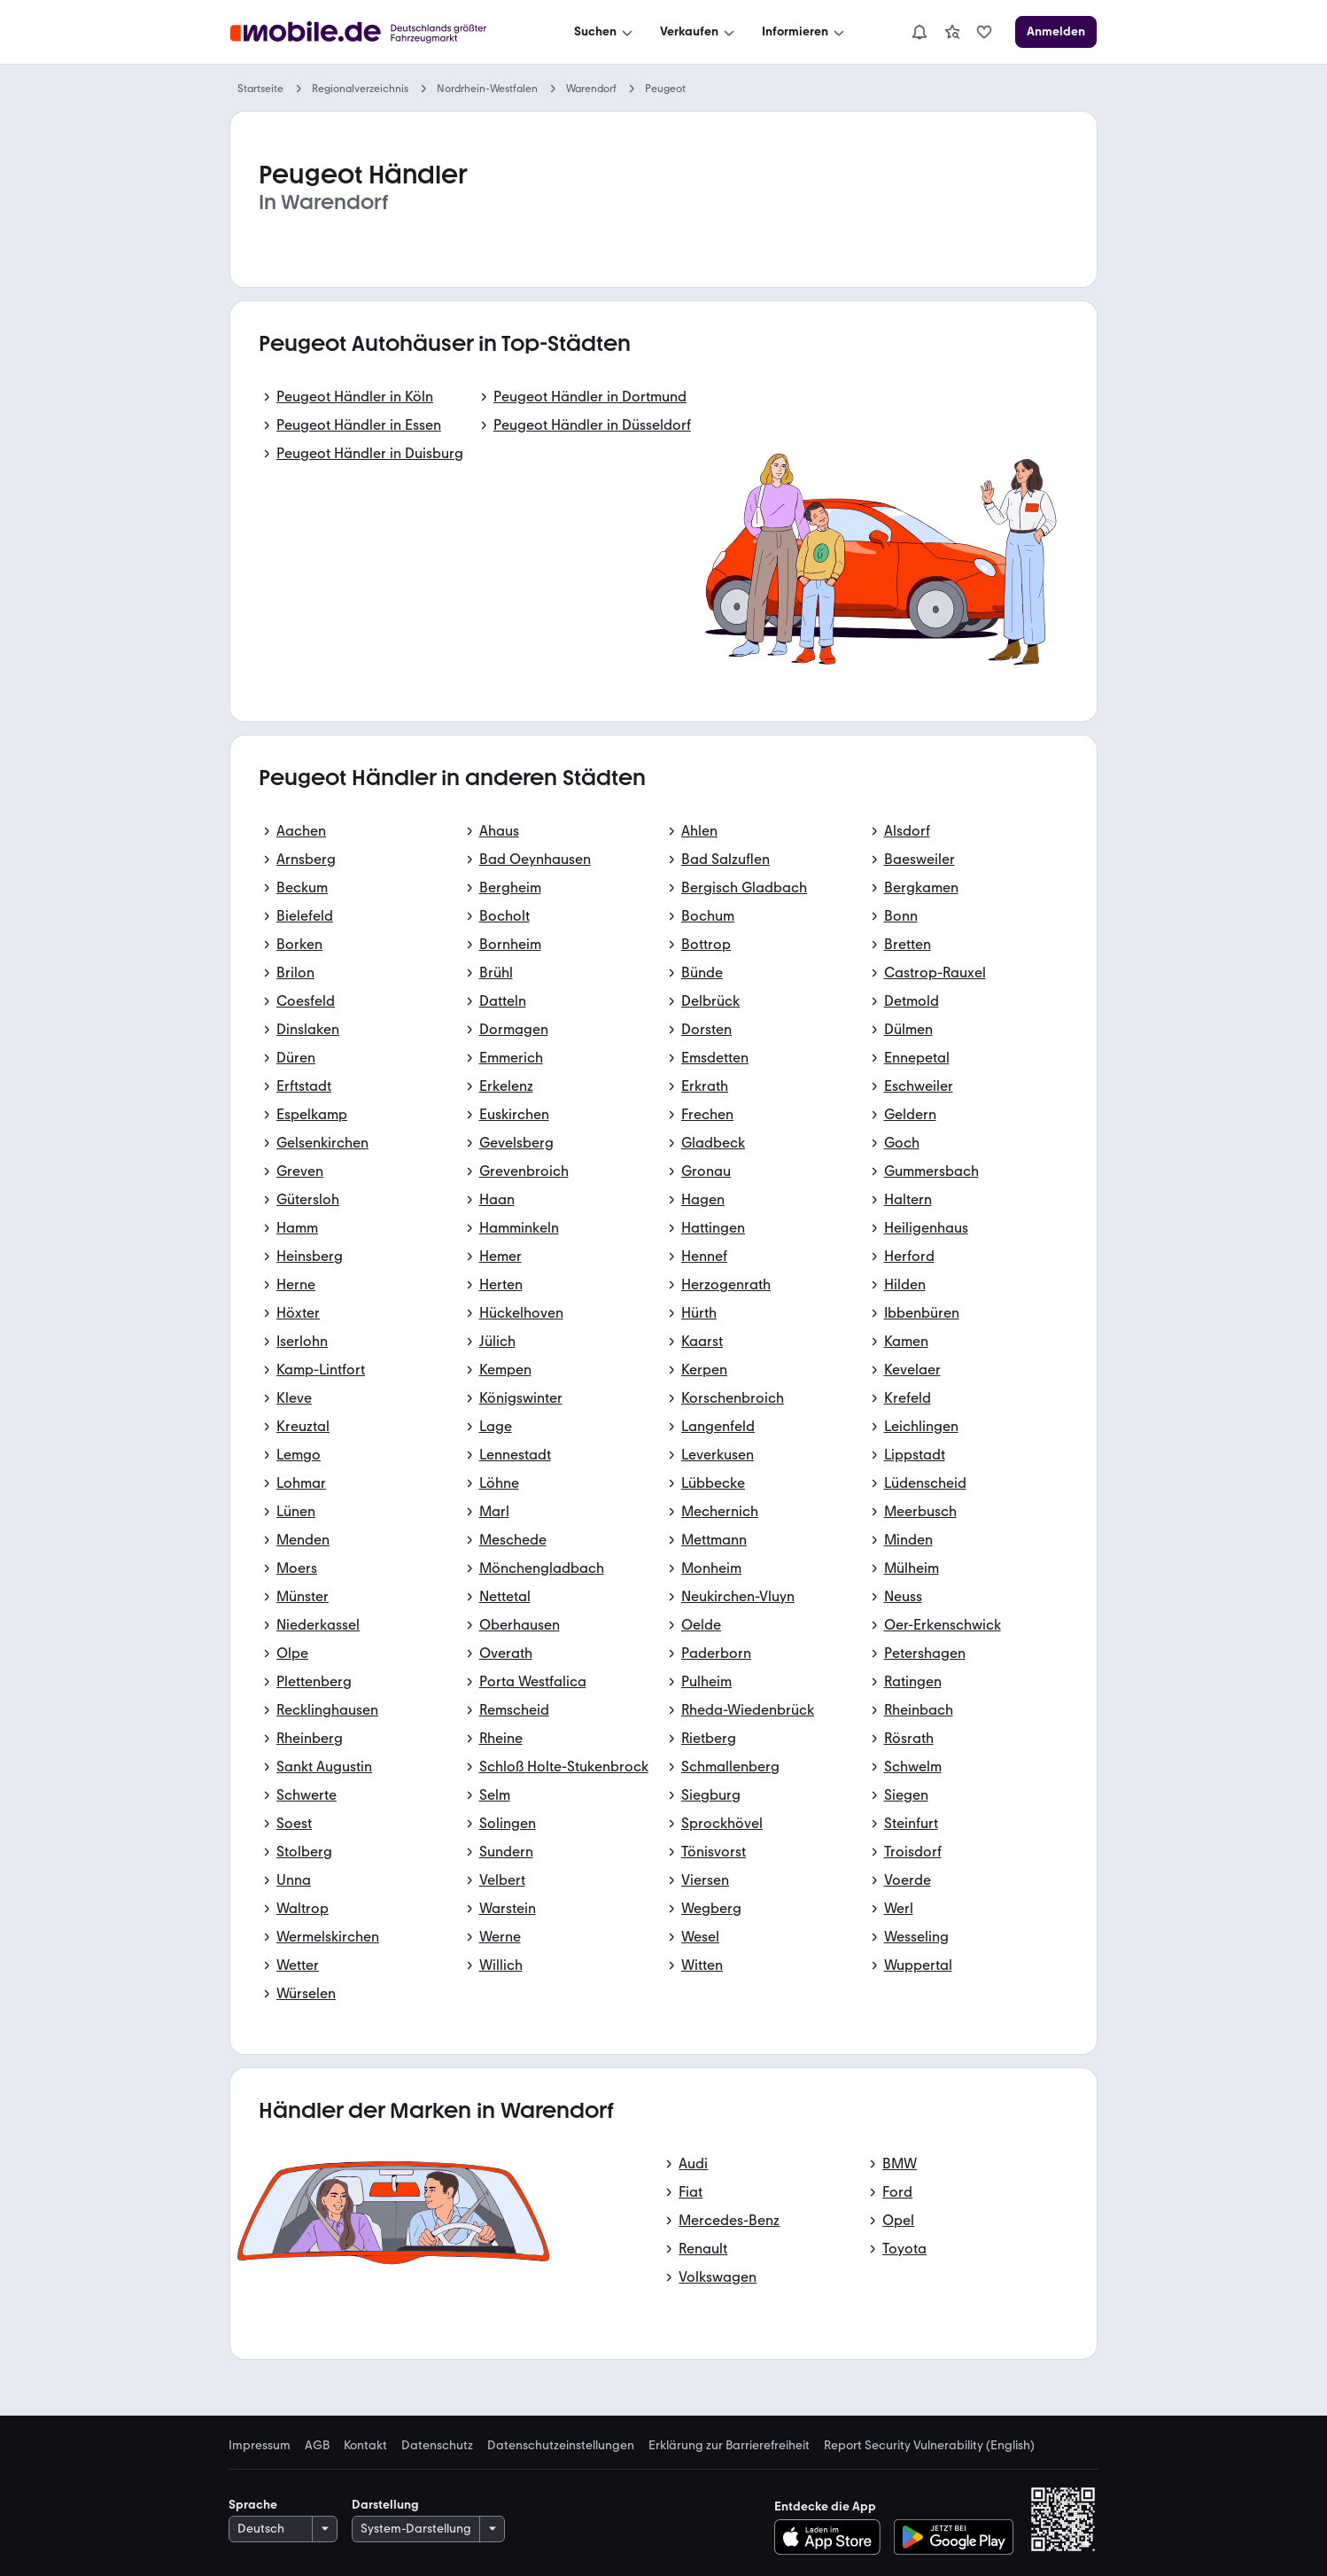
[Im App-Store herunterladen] (832, 2537)
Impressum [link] (260, 2446)
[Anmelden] (1056, 32)
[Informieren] (805, 32)
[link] (952, 32)
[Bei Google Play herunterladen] (953, 2537)
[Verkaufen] (699, 32)
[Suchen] (605, 32)
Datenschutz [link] (437, 2446)
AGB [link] (317, 2446)
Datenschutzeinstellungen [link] (560, 2446)
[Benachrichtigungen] (919, 32)
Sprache (253, 2504)
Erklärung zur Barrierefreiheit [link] (729, 2446)
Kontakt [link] (365, 2446)
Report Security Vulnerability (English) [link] (929, 2446)
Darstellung (385, 2504)
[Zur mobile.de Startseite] (374, 32)
